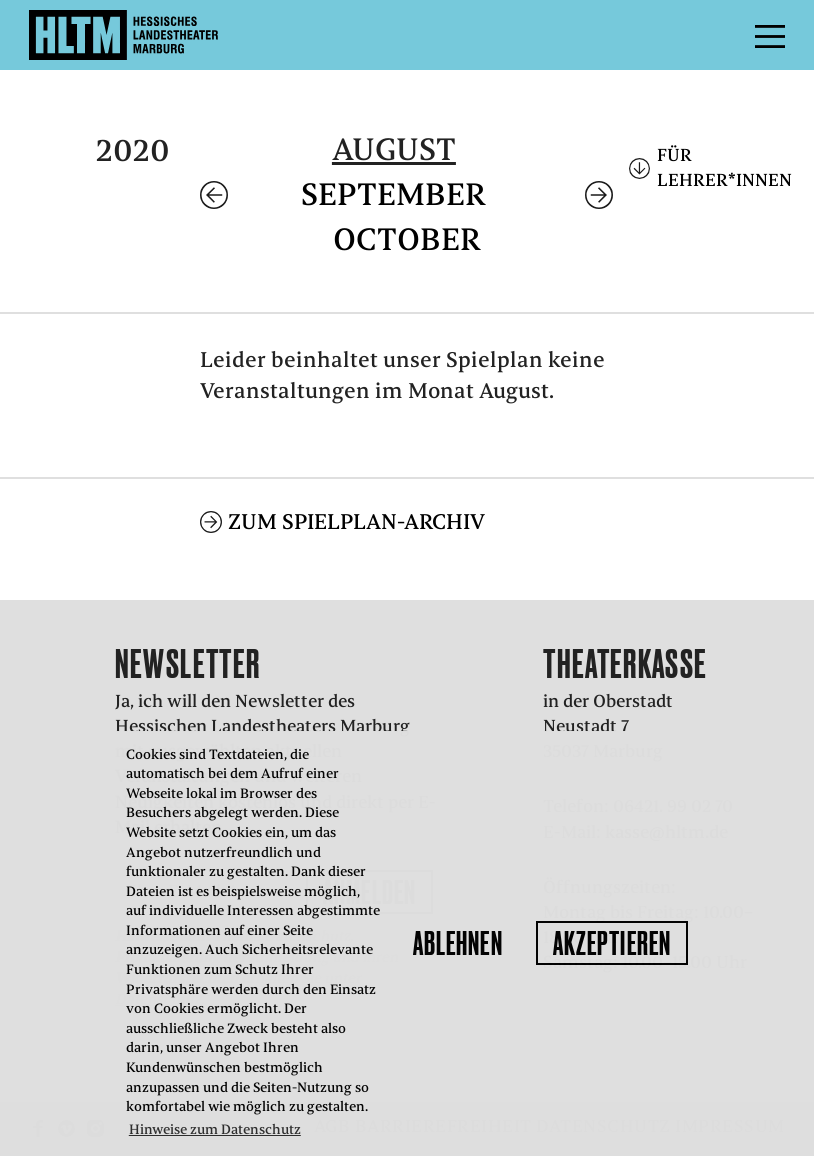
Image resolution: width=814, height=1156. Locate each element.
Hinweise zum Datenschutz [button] (215, 1129)
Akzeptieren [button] (612, 943)
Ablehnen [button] (458, 943)
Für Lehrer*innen (721, 167)
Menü (725, 35)
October (407, 239)
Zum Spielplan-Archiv (356, 521)
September (393, 194)
